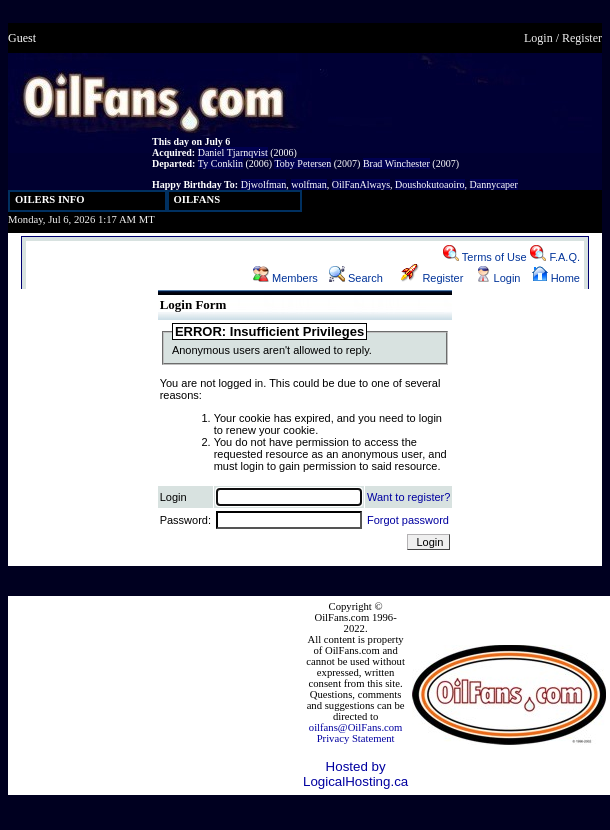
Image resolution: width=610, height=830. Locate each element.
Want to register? (408, 497)
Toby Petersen (302, 163)
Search (356, 278)
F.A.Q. (555, 257)
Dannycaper (494, 184)
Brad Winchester (396, 163)
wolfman (309, 184)
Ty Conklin (220, 163)
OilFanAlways (361, 184)
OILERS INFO (50, 199)
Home (556, 278)
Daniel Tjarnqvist (233, 152)
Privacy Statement (356, 738)
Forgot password (408, 520)
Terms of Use (485, 257)
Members (285, 278)
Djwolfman (264, 184)
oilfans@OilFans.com (356, 727)
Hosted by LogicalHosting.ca (355, 774)
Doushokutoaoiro (429, 184)
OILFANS (197, 199)
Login (538, 38)
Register (582, 38)
